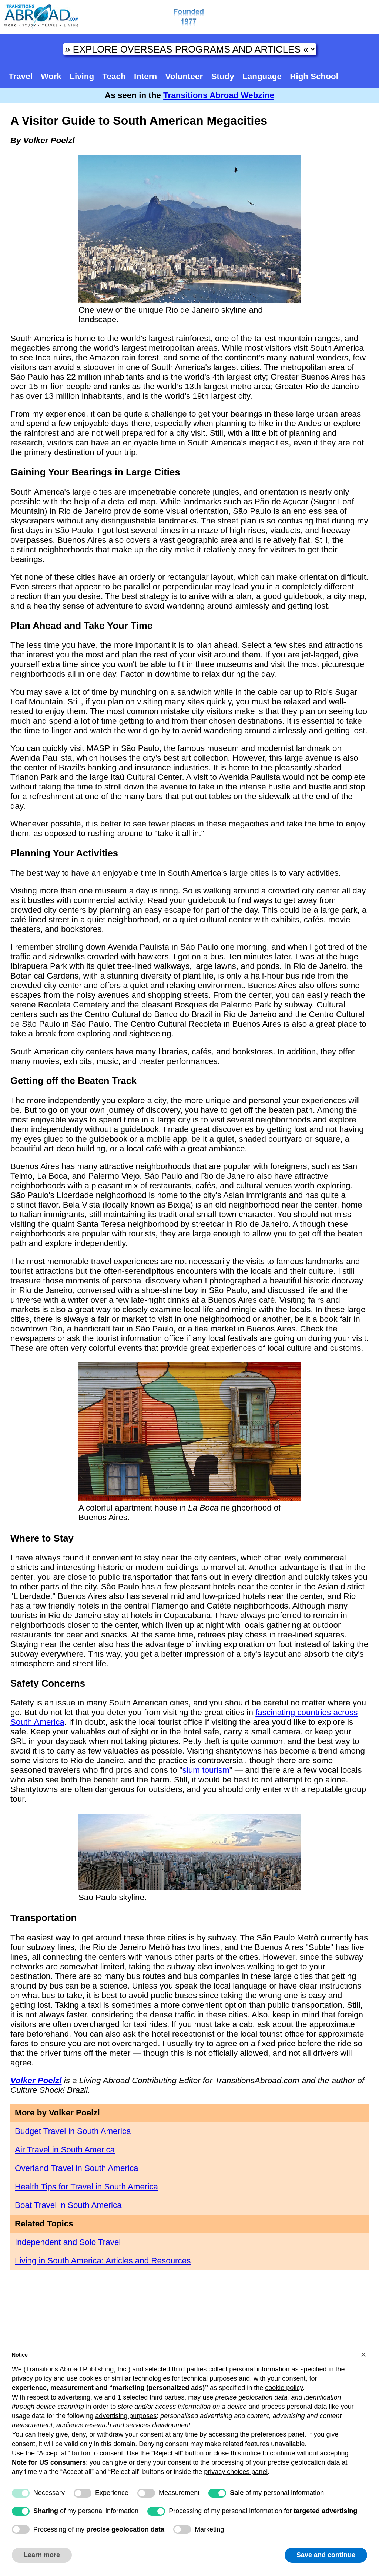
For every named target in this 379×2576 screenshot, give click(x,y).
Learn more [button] (42, 2555)
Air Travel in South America (65, 2149)
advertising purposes (126, 2416)
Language (262, 76)
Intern (145, 76)
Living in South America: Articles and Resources (103, 2260)
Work (51, 76)
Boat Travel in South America (68, 2205)
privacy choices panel (236, 2471)
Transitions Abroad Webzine (218, 95)
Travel (21, 76)
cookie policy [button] (284, 2387)
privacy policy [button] (32, 2378)
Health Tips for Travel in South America (86, 2186)
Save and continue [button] (325, 2555)
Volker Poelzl (36, 2080)
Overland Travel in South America (76, 2168)
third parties (167, 2397)
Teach (114, 76)
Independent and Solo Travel (68, 2242)
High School (314, 76)
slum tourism (205, 1770)
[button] (363, 2354)
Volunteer (184, 76)
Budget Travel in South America (73, 2131)
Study (222, 76)
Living (82, 76)
